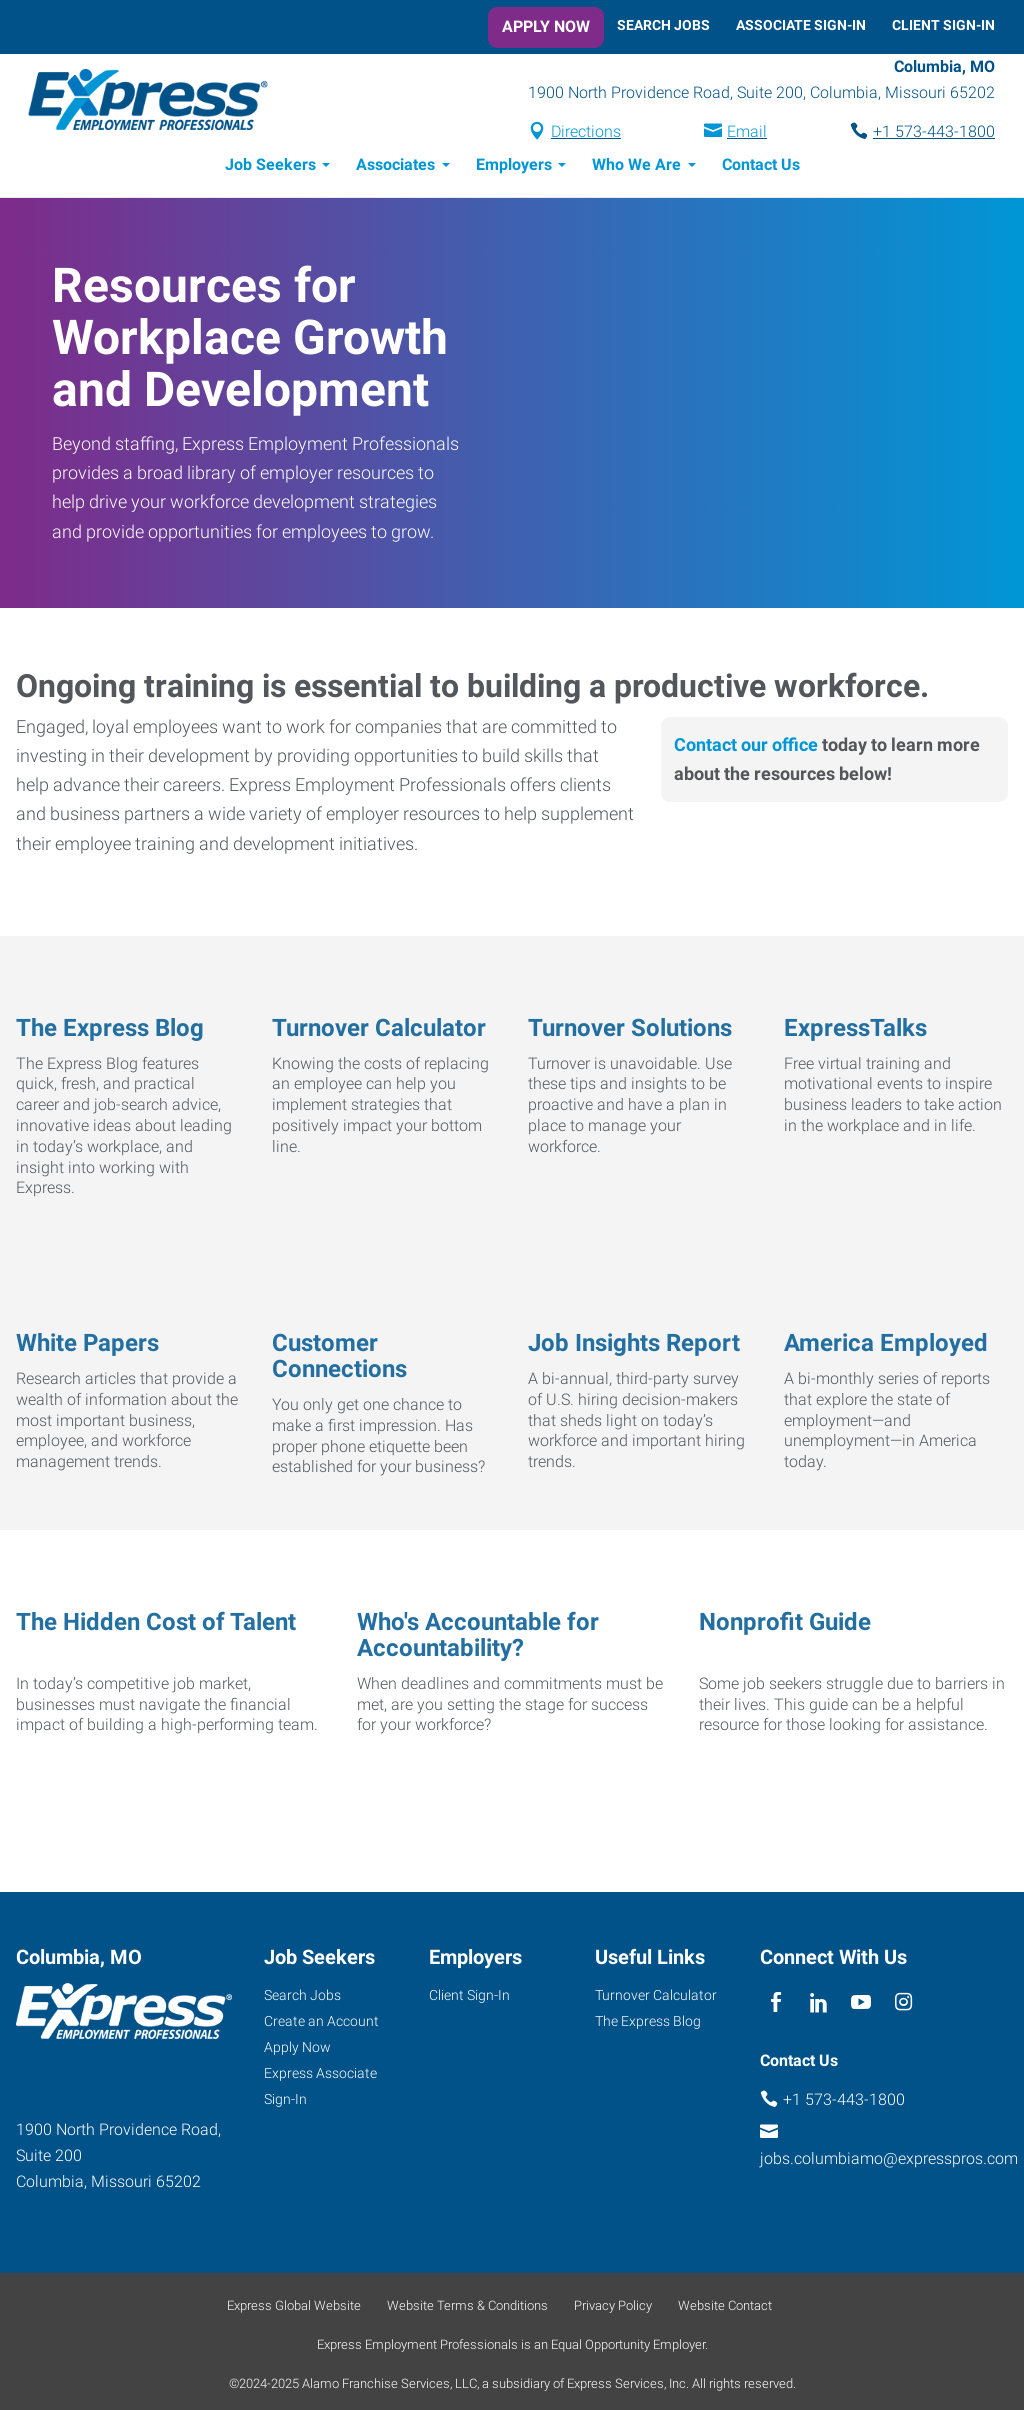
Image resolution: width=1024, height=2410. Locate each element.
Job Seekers (270, 167)
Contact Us (761, 167)
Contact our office (746, 747)
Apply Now (546, 26)
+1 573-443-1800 (934, 133)
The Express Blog (648, 2024)
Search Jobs (663, 25)
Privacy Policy (613, 2308)
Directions (586, 133)
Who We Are (636, 167)
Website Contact (725, 2308)
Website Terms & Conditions (467, 2308)
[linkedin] (818, 2005)
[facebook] (776, 2005)
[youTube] (861, 2005)
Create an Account (321, 2024)
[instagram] (903, 2005)
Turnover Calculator (656, 1998)
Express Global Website (294, 2308)
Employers (514, 167)
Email (747, 133)
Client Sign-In (943, 25)
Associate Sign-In (801, 25)
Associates (395, 167)
